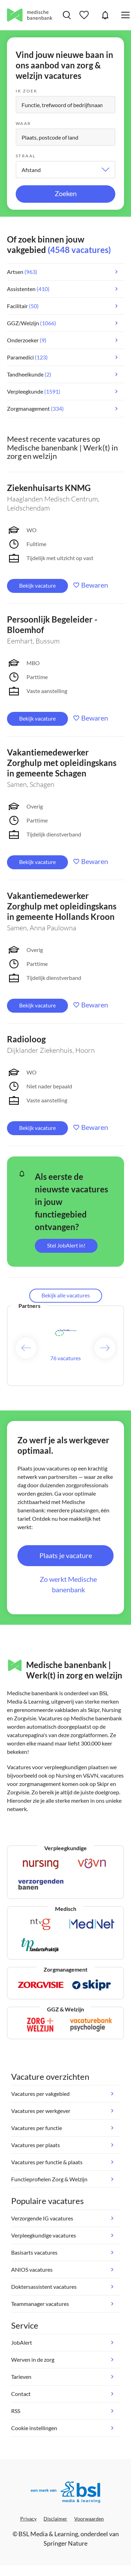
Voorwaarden (89, 2519)
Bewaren (94, 585)
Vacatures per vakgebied (40, 2093)
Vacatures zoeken (67, 15)
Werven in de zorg (32, 2359)
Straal (26, 155)
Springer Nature (65, 2543)
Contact (21, 2393)
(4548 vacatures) (79, 250)
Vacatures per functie (36, 2127)
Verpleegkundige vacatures (43, 2235)
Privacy (28, 2519)
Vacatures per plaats (35, 2145)
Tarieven (21, 2376)
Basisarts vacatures (34, 2252)
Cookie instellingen (34, 2428)
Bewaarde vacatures (85, 15)
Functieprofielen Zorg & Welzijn (49, 2179)
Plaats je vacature (65, 1555)
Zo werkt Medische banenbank (68, 1584)
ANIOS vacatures (32, 2269)
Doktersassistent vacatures (44, 2286)
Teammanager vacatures (40, 2303)
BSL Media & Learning (48, 2534)
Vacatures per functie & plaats (47, 2162)
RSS (15, 2410)
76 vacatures (65, 1358)
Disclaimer (55, 2519)
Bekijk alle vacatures (65, 1295)
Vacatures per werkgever (40, 2110)
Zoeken (66, 193)
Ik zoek (27, 91)
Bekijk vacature (37, 585)
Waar (23, 123)
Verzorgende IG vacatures (42, 2218)
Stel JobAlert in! (66, 1245)
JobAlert (105, 15)
